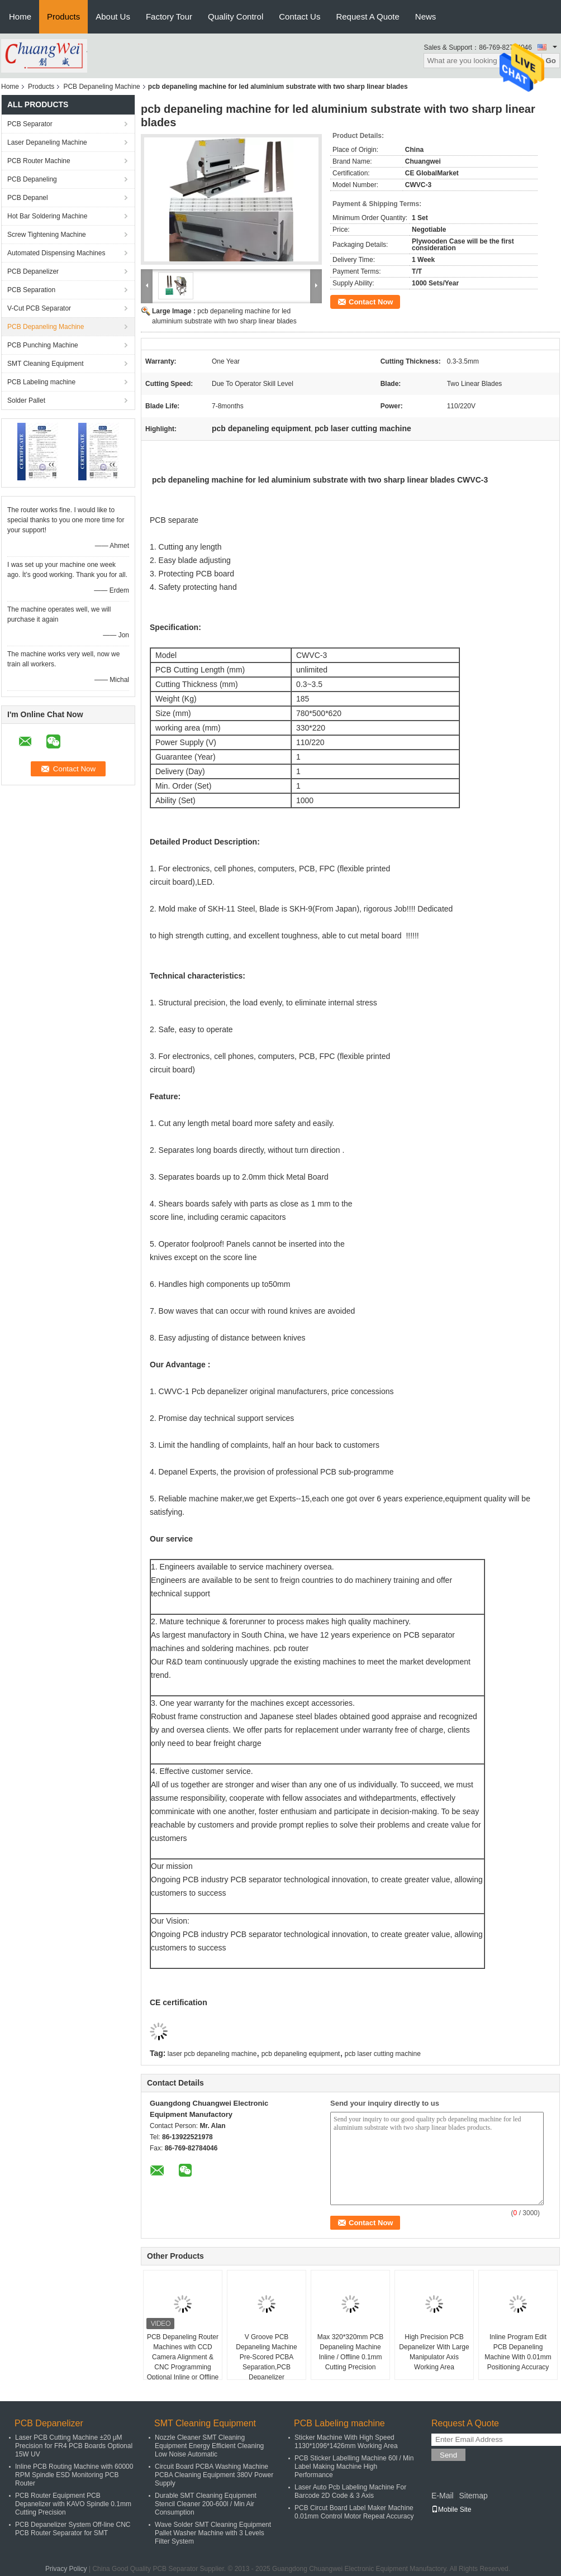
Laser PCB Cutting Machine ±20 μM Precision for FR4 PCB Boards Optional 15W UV (73, 2446)
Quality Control (235, 16)
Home (20, 16)
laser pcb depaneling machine (212, 2054)
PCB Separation (31, 290)
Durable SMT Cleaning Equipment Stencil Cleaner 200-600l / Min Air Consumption (205, 2504)
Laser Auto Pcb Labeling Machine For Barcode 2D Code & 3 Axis (350, 2491)
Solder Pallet (26, 400)
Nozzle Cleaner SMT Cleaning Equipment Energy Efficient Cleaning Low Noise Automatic (209, 2446)
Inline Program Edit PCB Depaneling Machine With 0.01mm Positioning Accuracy (517, 2352)
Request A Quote (367, 16)
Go (550, 60)
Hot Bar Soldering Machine (47, 216)
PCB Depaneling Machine (101, 86)
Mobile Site (451, 2509)
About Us (113, 16)
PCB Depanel (27, 198)
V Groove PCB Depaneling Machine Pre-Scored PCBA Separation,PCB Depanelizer (266, 2357)
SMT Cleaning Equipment (45, 364)
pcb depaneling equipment (301, 2054)
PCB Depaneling (32, 179)
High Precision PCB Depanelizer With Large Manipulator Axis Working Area (434, 2352)
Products (63, 16)
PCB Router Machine (38, 161)
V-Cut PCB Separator (39, 308)
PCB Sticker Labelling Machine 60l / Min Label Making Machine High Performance (353, 2466)
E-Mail (442, 2495)
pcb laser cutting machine (383, 2054)
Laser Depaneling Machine (47, 142)
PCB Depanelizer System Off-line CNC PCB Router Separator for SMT (73, 2529)
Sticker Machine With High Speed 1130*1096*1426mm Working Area (346, 2442)
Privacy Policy (66, 2569)
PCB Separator (30, 124)
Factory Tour (169, 16)
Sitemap (473, 2495)
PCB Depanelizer (33, 271)
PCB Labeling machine (41, 382)
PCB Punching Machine (42, 345)
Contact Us (299, 16)
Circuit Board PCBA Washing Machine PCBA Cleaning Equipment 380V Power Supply (214, 2475)
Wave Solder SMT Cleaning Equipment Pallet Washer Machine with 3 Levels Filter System (213, 2533)
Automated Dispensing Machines (56, 253)
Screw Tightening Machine (46, 234)
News (425, 16)
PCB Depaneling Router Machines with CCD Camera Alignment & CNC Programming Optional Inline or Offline (183, 2357)
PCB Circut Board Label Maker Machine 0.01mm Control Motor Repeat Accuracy (353, 2512)
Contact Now (371, 302)
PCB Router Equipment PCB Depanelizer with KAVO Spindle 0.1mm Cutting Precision (73, 2504)
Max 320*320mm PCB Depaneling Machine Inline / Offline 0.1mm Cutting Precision (350, 2352)
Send (448, 2455)
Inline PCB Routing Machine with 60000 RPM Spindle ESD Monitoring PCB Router (74, 2475)
